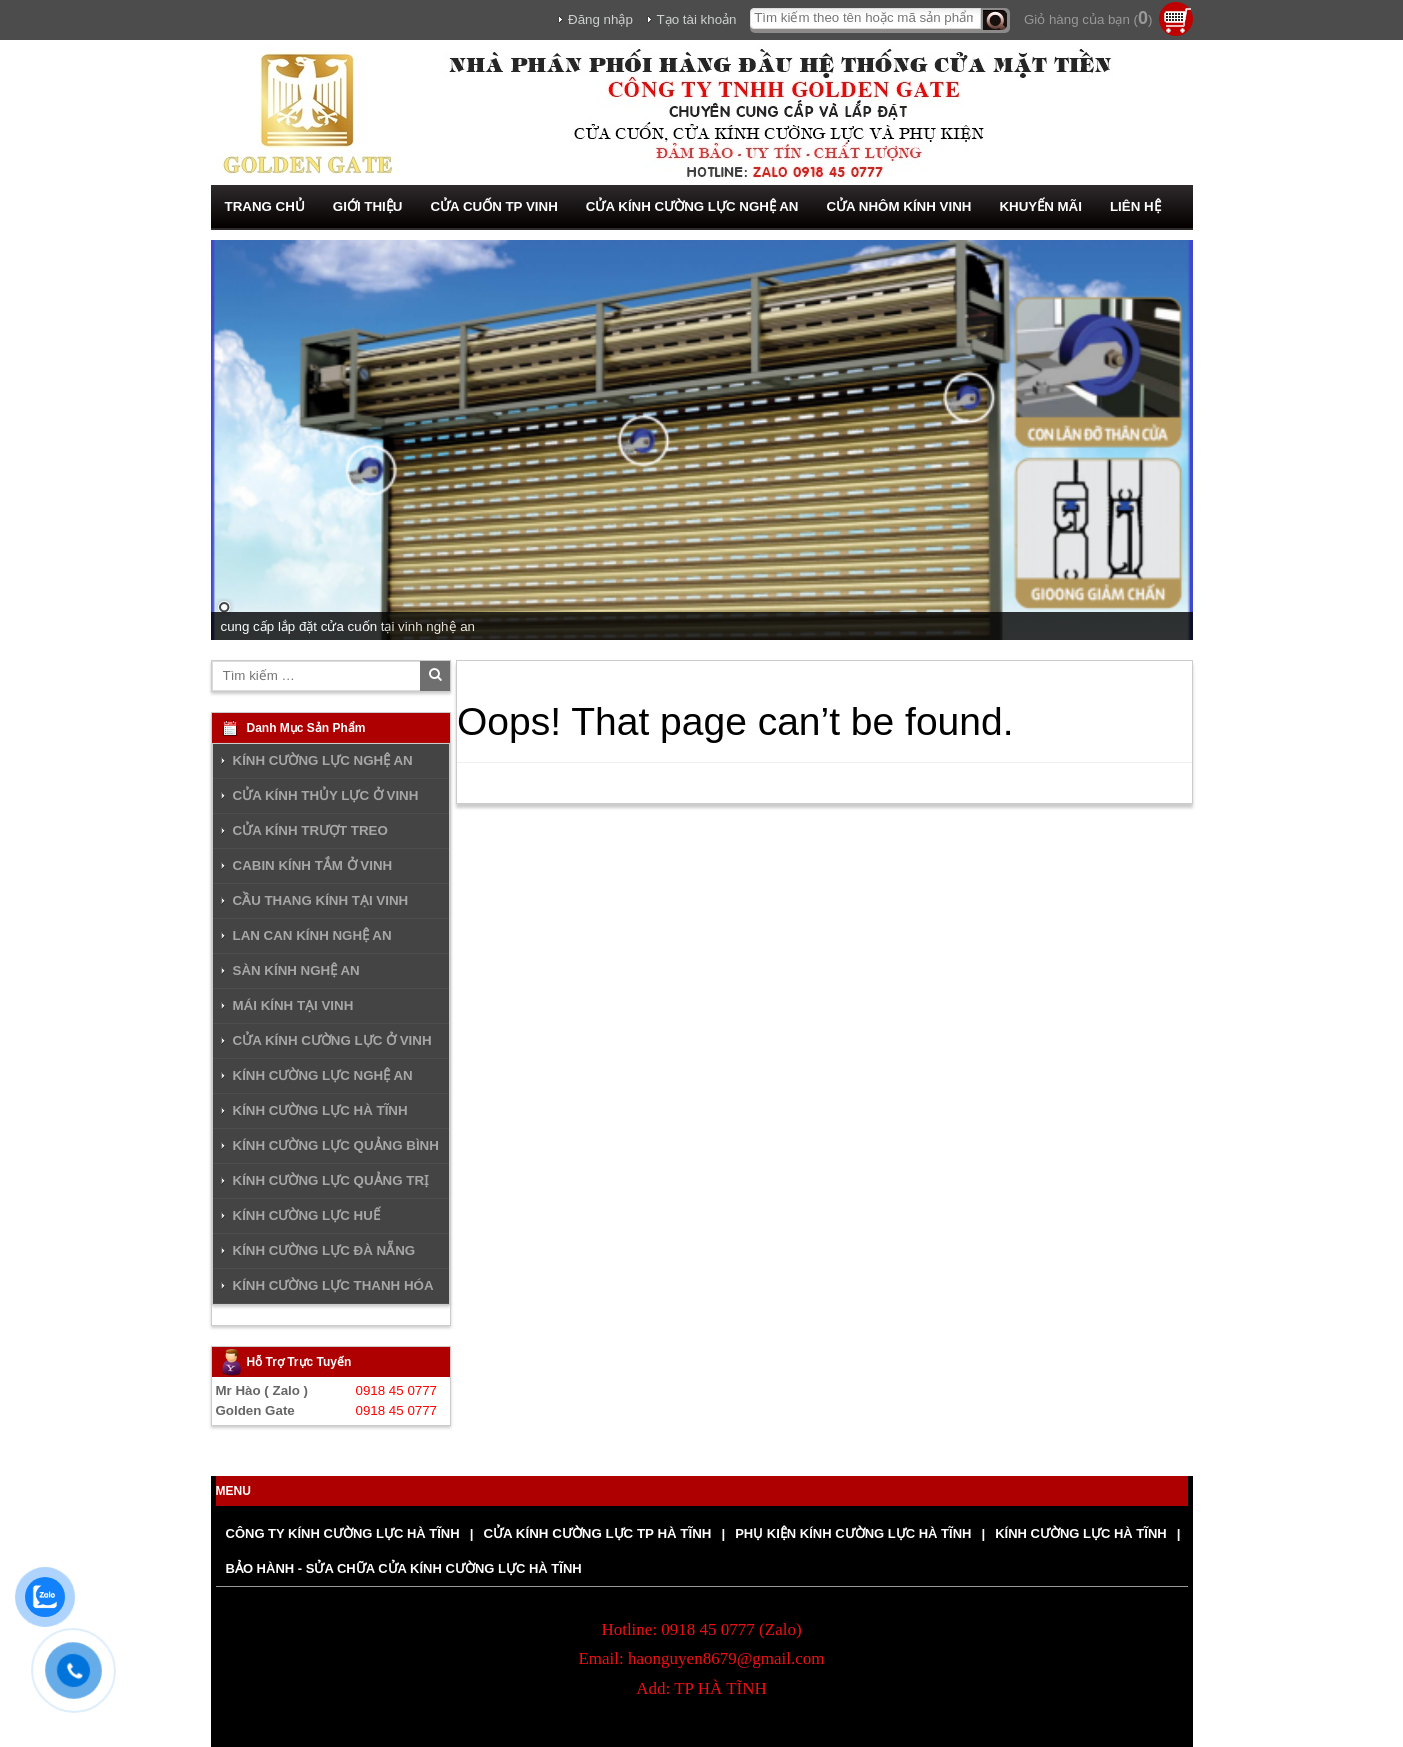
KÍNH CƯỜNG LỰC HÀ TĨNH (320, 1110)
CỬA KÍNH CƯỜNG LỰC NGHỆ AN (692, 206)
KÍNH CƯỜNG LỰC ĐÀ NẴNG (324, 1250)
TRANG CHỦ (265, 206)
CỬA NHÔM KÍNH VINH (898, 206)
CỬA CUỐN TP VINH (493, 206)
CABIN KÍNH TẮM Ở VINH (313, 865)
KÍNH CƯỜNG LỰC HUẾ (306, 1215)
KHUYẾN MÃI (1040, 206)
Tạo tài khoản (697, 19)
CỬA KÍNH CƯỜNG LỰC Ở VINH (332, 1040)
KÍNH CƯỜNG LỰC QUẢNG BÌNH (336, 1145)
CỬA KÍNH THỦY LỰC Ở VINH (326, 795)
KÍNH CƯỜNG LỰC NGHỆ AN (323, 760)
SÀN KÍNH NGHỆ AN (296, 970)
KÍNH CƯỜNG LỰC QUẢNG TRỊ (331, 1180)
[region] (702, 440)
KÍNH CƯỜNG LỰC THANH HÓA (333, 1285)
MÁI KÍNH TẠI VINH (293, 1005)
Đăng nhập (600, 19)
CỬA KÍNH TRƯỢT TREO (310, 830)
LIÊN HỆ (1135, 206)
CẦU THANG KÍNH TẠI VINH (321, 900)
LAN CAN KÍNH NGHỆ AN (312, 935)
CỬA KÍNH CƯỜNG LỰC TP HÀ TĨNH (597, 1533)
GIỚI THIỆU (368, 206)
